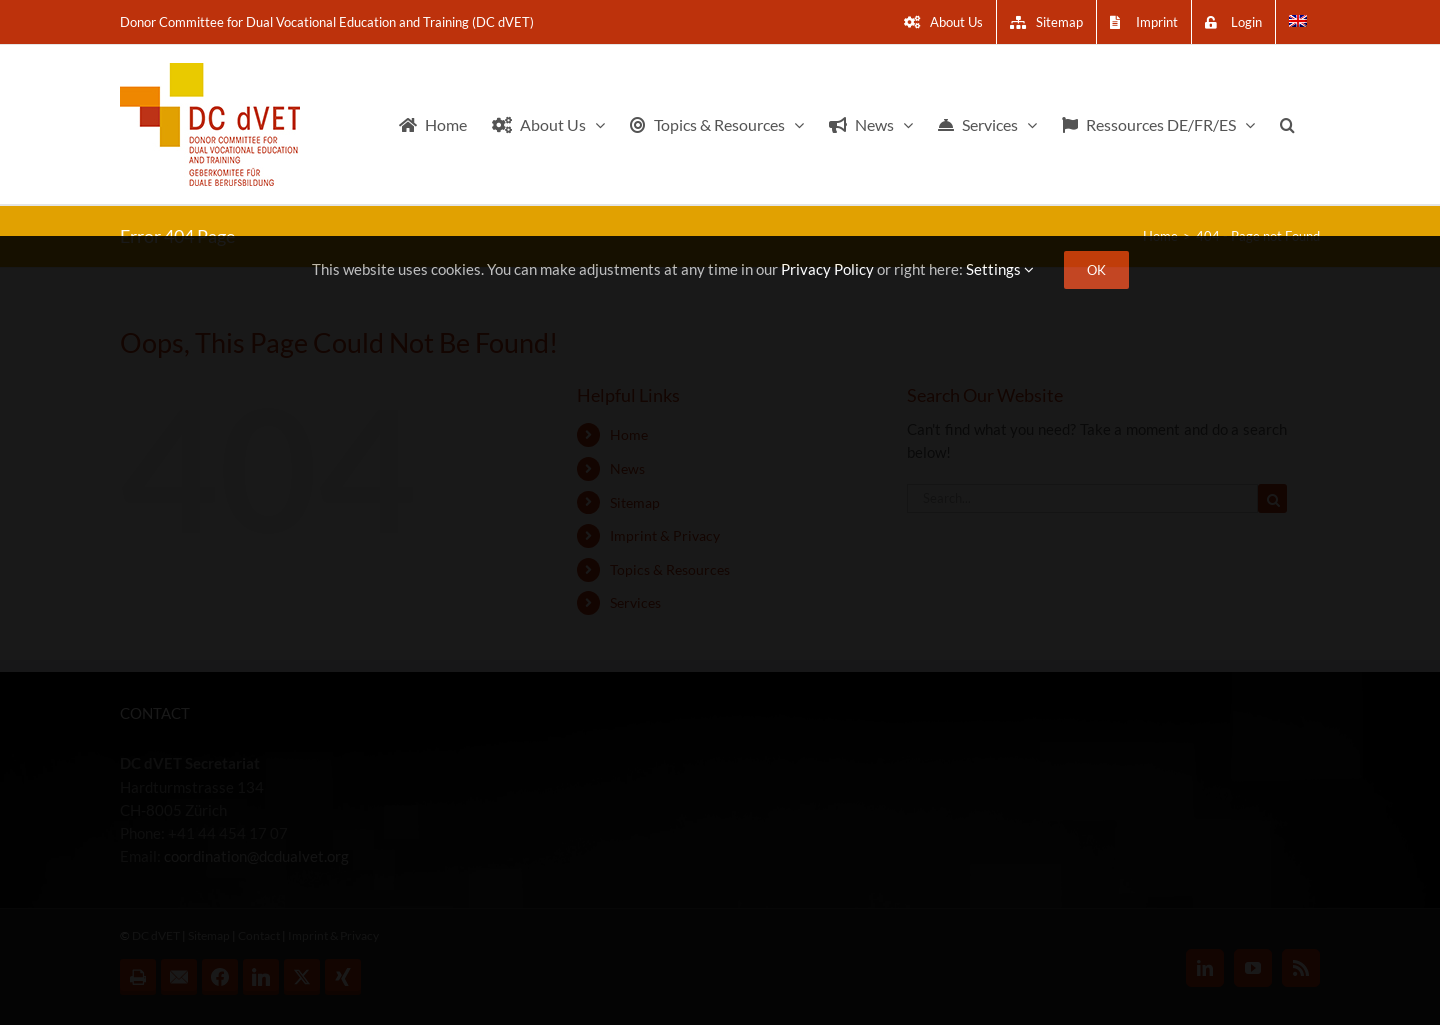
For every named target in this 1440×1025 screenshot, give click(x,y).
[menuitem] (1298, 22)
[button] (1287, 124)
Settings (1000, 269)
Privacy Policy (827, 269)
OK (1096, 270)
